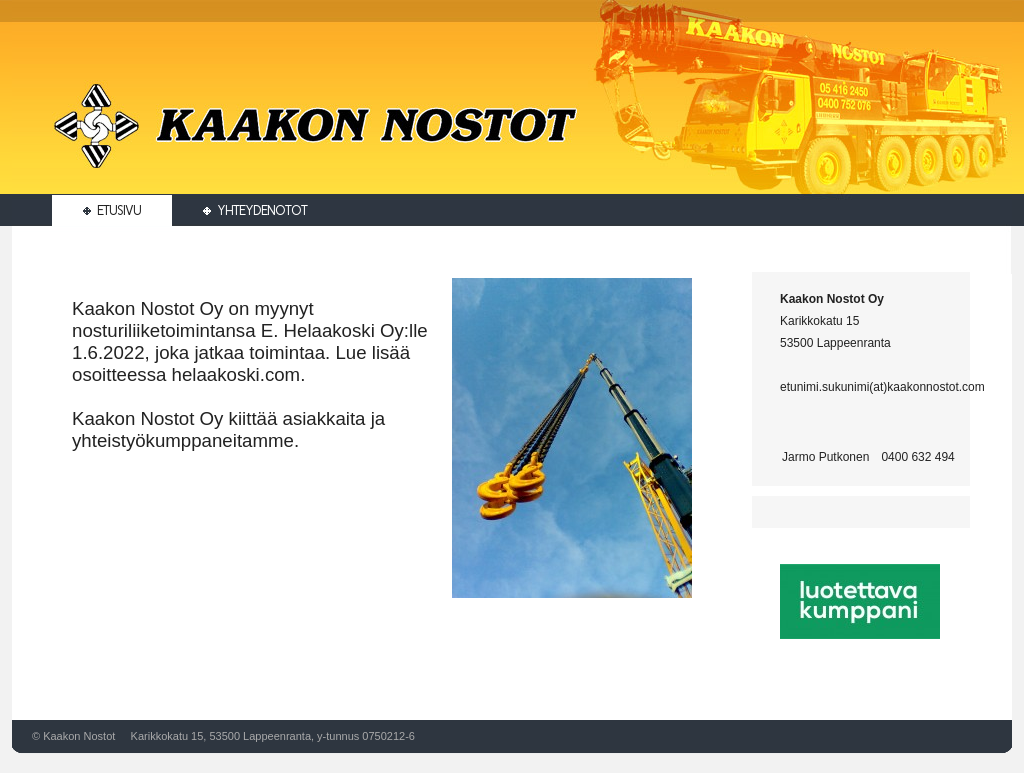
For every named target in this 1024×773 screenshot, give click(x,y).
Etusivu (112, 210)
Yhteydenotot (255, 210)
